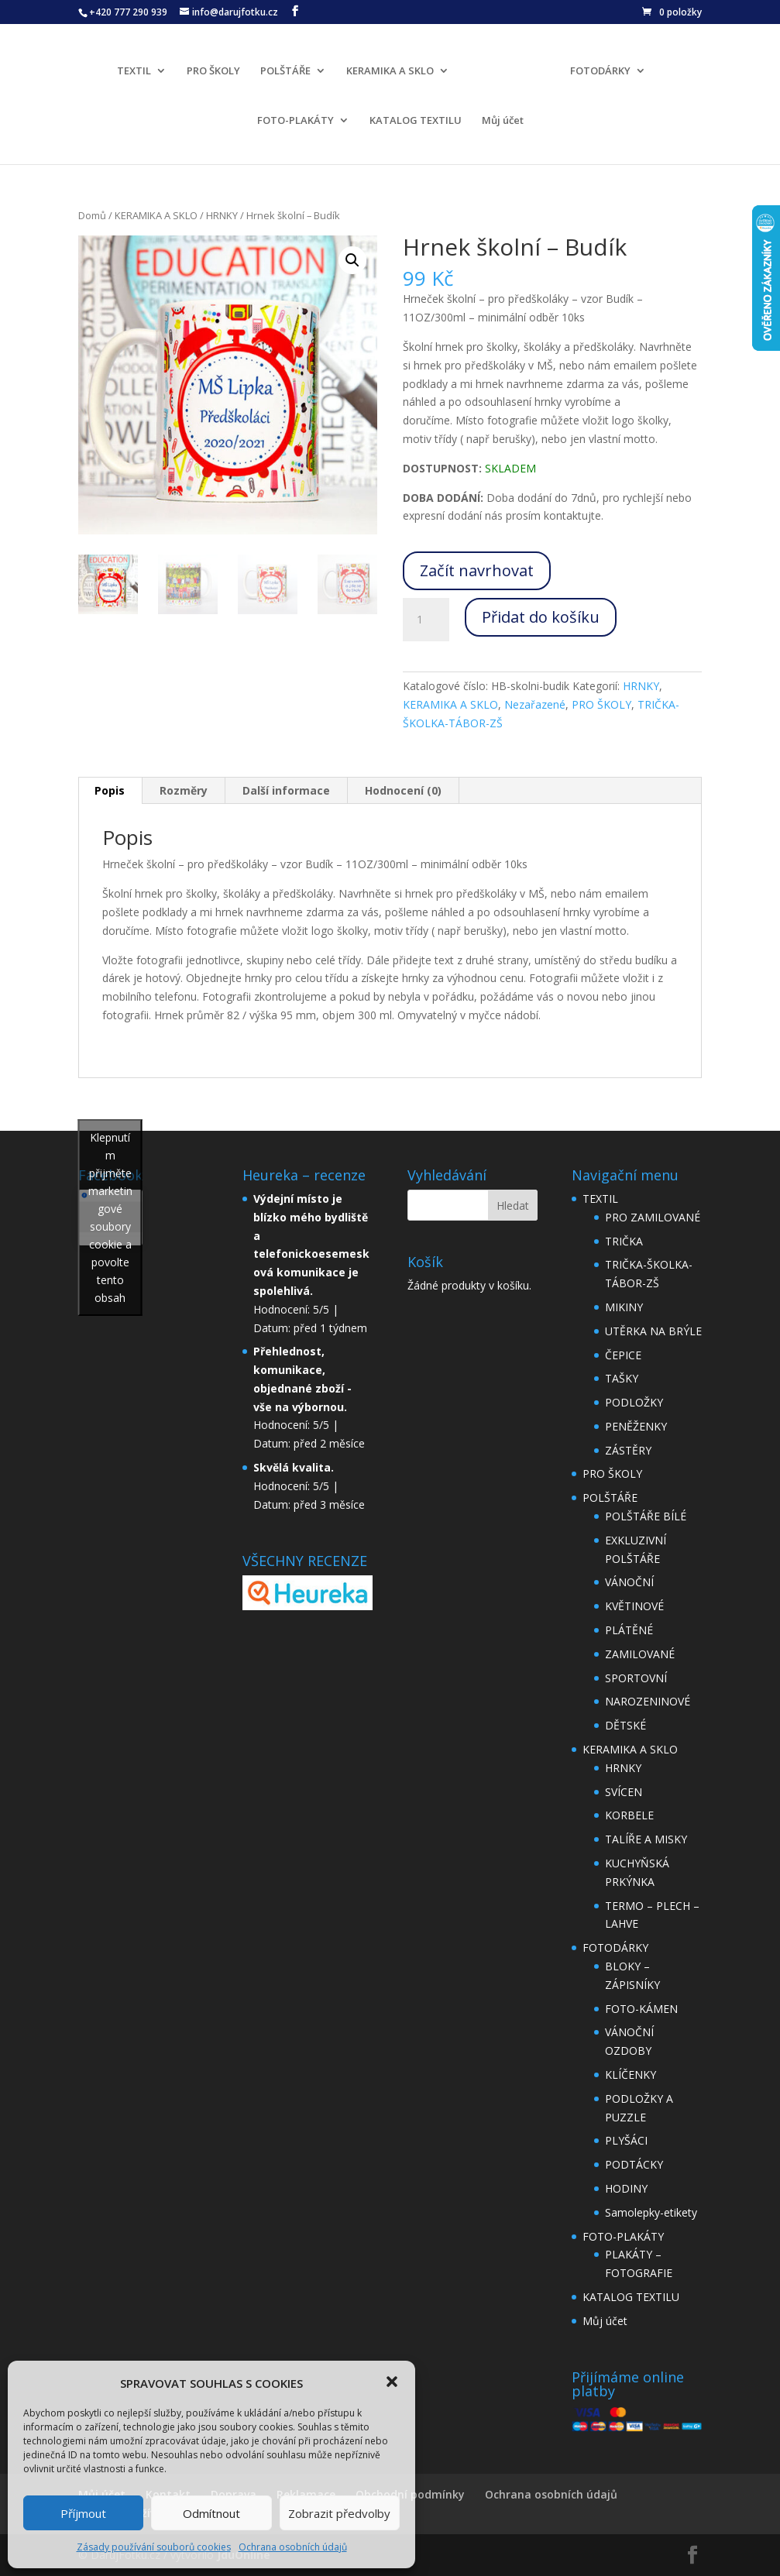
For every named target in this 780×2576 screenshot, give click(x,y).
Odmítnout (211, 2513)
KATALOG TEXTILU (415, 118)
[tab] (110, 791)
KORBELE (629, 1815)
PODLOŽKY (634, 1402)
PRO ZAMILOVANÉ (652, 1217)
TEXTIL (139, 69)
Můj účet (503, 118)
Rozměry (184, 790)
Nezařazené (534, 704)
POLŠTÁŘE (290, 69)
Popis (109, 790)
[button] (392, 2381)
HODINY (626, 2188)
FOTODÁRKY (595, 69)
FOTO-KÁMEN (641, 2008)
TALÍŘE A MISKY (646, 1839)
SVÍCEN (623, 1791)
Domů (92, 215)
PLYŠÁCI (626, 2140)
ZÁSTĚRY (628, 1450)
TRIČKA (624, 1241)
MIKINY (624, 1307)
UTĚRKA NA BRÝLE (653, 1331)
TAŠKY (621, 1378)
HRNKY (222, 215)
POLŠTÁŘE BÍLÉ (645, 1516)
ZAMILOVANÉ (640, 1654)
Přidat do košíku (541, 616)
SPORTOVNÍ (636, 1678)
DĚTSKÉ (625, 1725)
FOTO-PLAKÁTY (295, 118)
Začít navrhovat (477, 570)
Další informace (286, 790)
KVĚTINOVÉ (634, 1606)
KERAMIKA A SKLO (394, 69)
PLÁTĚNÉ (629, 1630)
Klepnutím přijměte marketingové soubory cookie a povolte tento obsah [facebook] (110, 1217)
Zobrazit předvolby (339, 2513)
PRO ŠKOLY (218, 69)
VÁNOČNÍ (629, 1582)
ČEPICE (623, 1355)
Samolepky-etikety (651, 2212)
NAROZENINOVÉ (647, 1701)
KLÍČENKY (630, 2074)
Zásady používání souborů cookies (154, 2547)
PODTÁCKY (634, 2164)
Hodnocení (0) (403, 790)
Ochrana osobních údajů (293, 2547)
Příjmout (83, 2513)
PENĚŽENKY (636, 1426)
